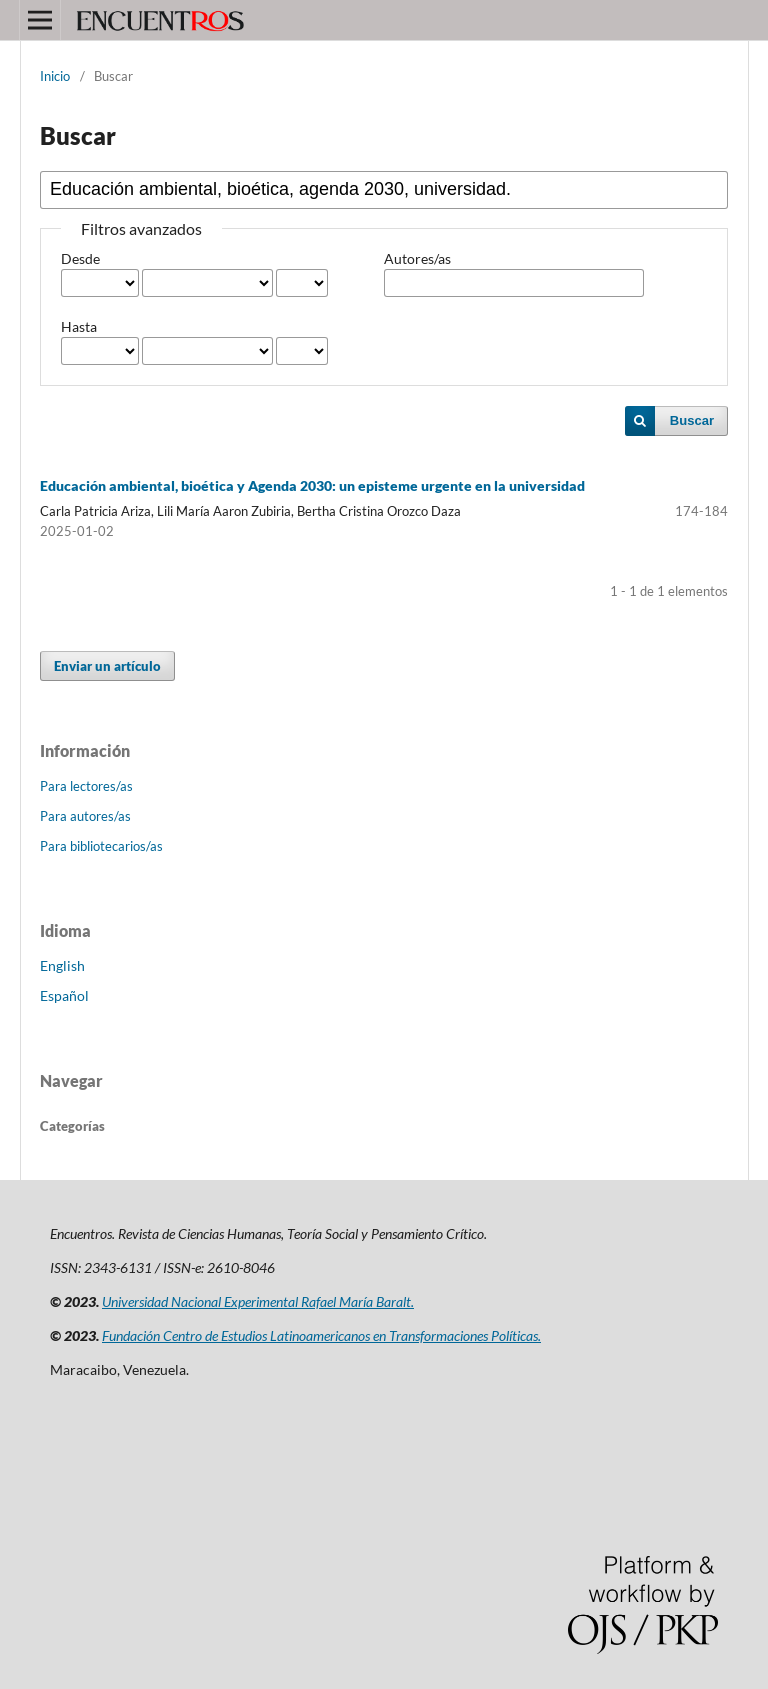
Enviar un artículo (107, 666)
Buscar (692, 420)
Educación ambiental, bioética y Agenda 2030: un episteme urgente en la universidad (312, 485)
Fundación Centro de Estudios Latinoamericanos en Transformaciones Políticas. (321, 1335)
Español (64, 995)
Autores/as (417, 258)
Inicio (55, 76)
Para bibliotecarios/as (101, 846)
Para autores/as (85, 816)
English (62, 965)
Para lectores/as (86, 786)
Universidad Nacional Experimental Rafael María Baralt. (258, 1301)
